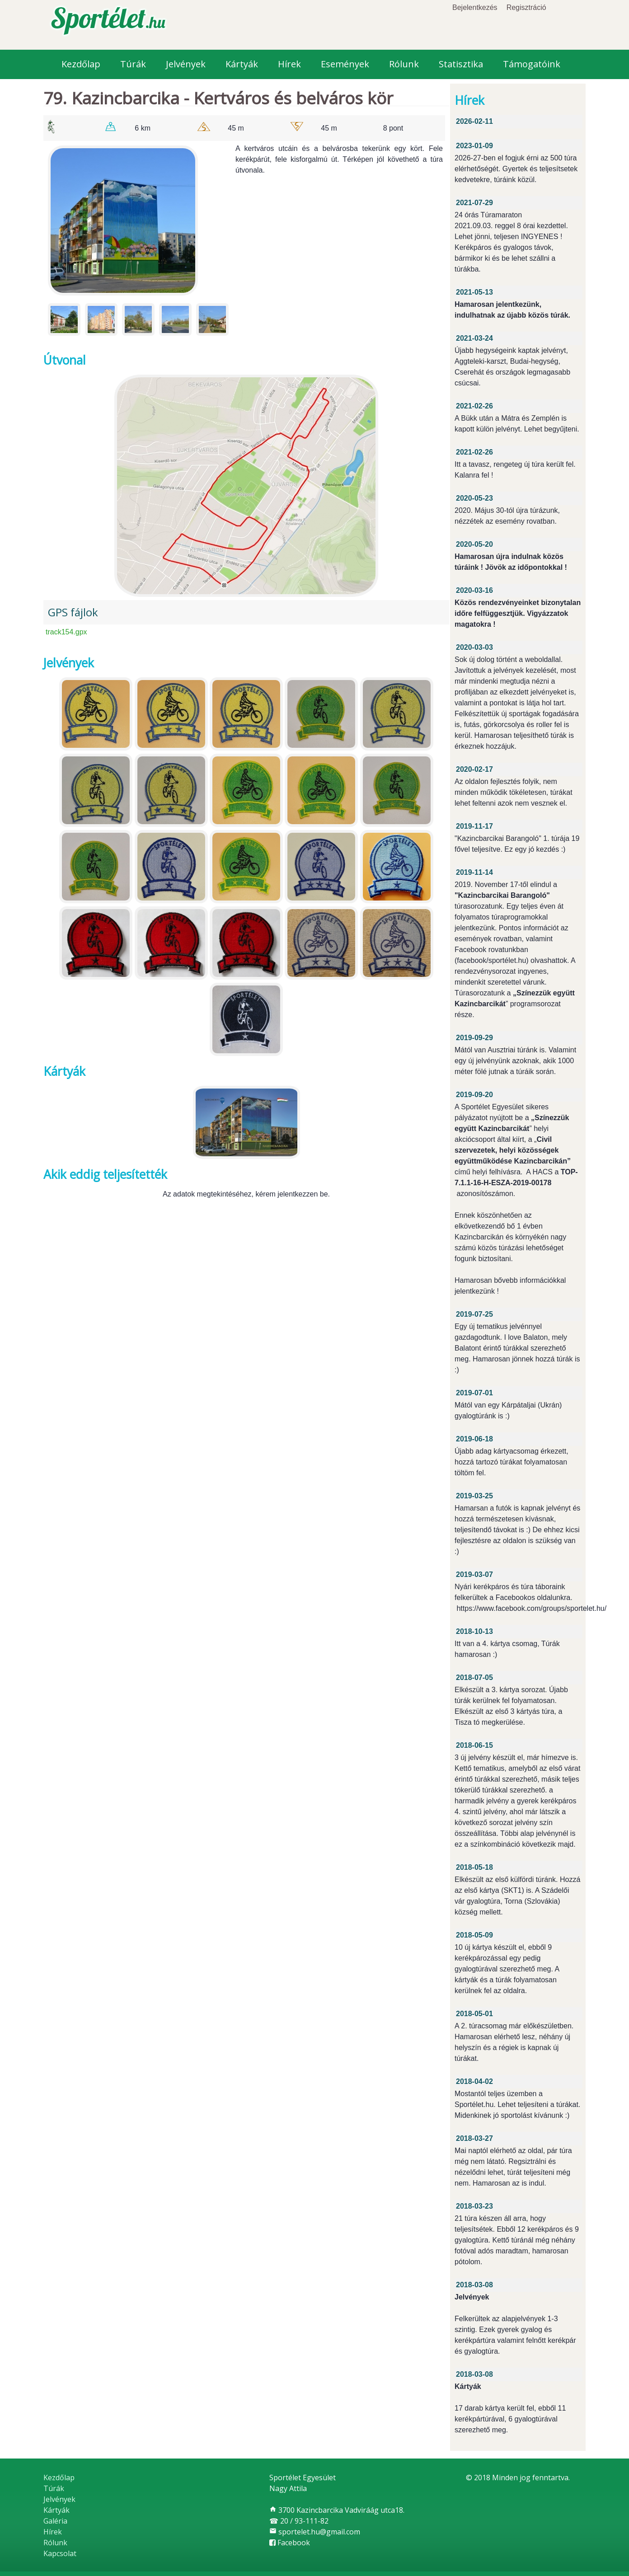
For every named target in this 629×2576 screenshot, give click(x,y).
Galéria (55, 2521)
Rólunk (404, 64)
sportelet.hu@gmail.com (314, 2532)
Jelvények (186, 64)
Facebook (289, 2543)
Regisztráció (526, 7)
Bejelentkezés (475, 7)
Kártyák (241, 64)
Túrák (133, 64)
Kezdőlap (80, 64)
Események (345, 64)
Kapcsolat (59, 2553)
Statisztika (461, 64)
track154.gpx (66, 632)
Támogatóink (531, 64)
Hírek (289, 64)
